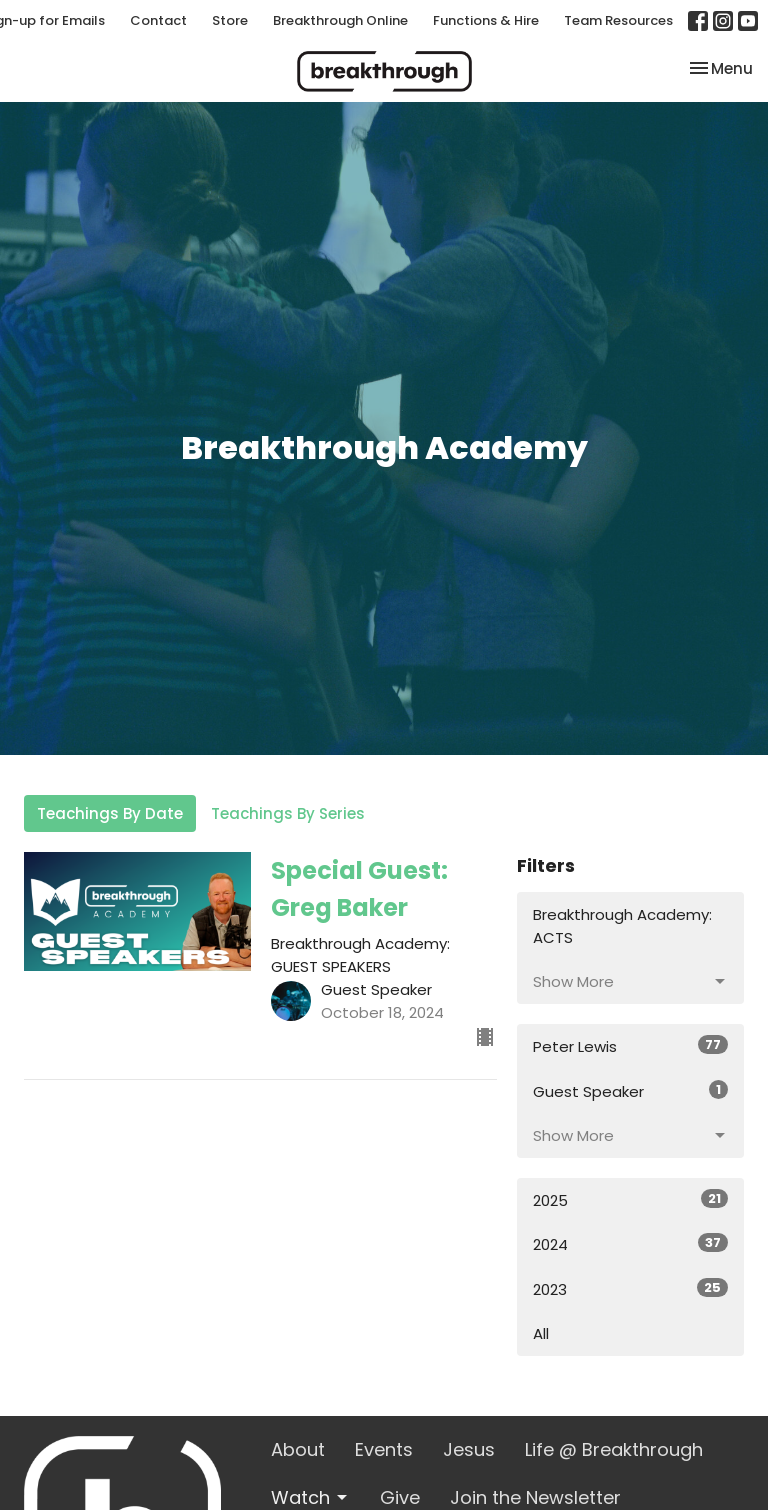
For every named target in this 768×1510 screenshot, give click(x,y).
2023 (630, 1289)
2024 (630, 1244)
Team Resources (618, 20)
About (298, 1449)
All (541, 1333)
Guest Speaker (630, 1091)
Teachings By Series (288, 813)
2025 (630, 1200)
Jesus (469, 1449)
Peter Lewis (630, 1046)
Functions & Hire (486, 20)
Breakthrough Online (340, 20)
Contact (158, 20)
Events (384, 1449)
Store (230, 20)
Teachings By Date (110, 813)
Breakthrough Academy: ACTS (622, 926)
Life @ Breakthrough (614, 1449)
